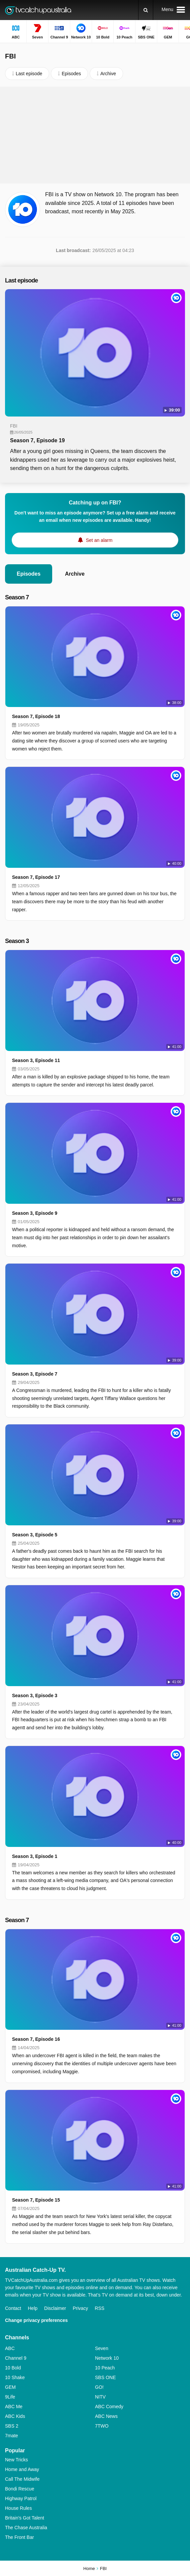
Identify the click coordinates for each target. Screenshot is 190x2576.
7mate (11, 2435)
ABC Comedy (109, 2406)
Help (32, 2308)
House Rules (18, 2508)
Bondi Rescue (19, 2488)
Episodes (28, 574)
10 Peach (105, 2367)
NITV (100, 2396)
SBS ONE (105, 2377)
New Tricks (16, 2459)
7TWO (101, 2426)
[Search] (145, 10)
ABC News (106, 2416)
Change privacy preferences (36, 2320)
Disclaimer (55, 2308)
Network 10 (107, 2358)
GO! (99, 2387)
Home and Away (22, 2469)
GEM (10, 2387)
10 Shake (15, 2377)
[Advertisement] (95, 135)
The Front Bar (19, 2537)
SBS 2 (11, 2426)
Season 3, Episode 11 (36, 1060)
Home (89, 2568)
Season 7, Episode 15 (36, 2200)
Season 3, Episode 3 (34, 1695)
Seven (101, 2348)
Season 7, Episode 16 (36, 2039)
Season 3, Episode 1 (34, 1856)
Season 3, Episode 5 (34, 1534)
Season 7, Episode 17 (36, 877)
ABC (10, 2348)
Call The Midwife (22, 2479)
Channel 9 (15, 2358)
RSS (99, 2308)
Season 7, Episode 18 (36, 716)
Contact (13, 2308)
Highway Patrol (20, 2498)
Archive (75, 574)
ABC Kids (15, 2416)
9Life (10, 2396)
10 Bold (13, 2367)
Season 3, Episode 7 (34, 1374)
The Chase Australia (26, 2527)
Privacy (80, 2308)
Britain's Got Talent (24, 2518)
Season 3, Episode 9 (34, 1213)
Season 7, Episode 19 (37, 440)
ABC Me (13, 2406)
